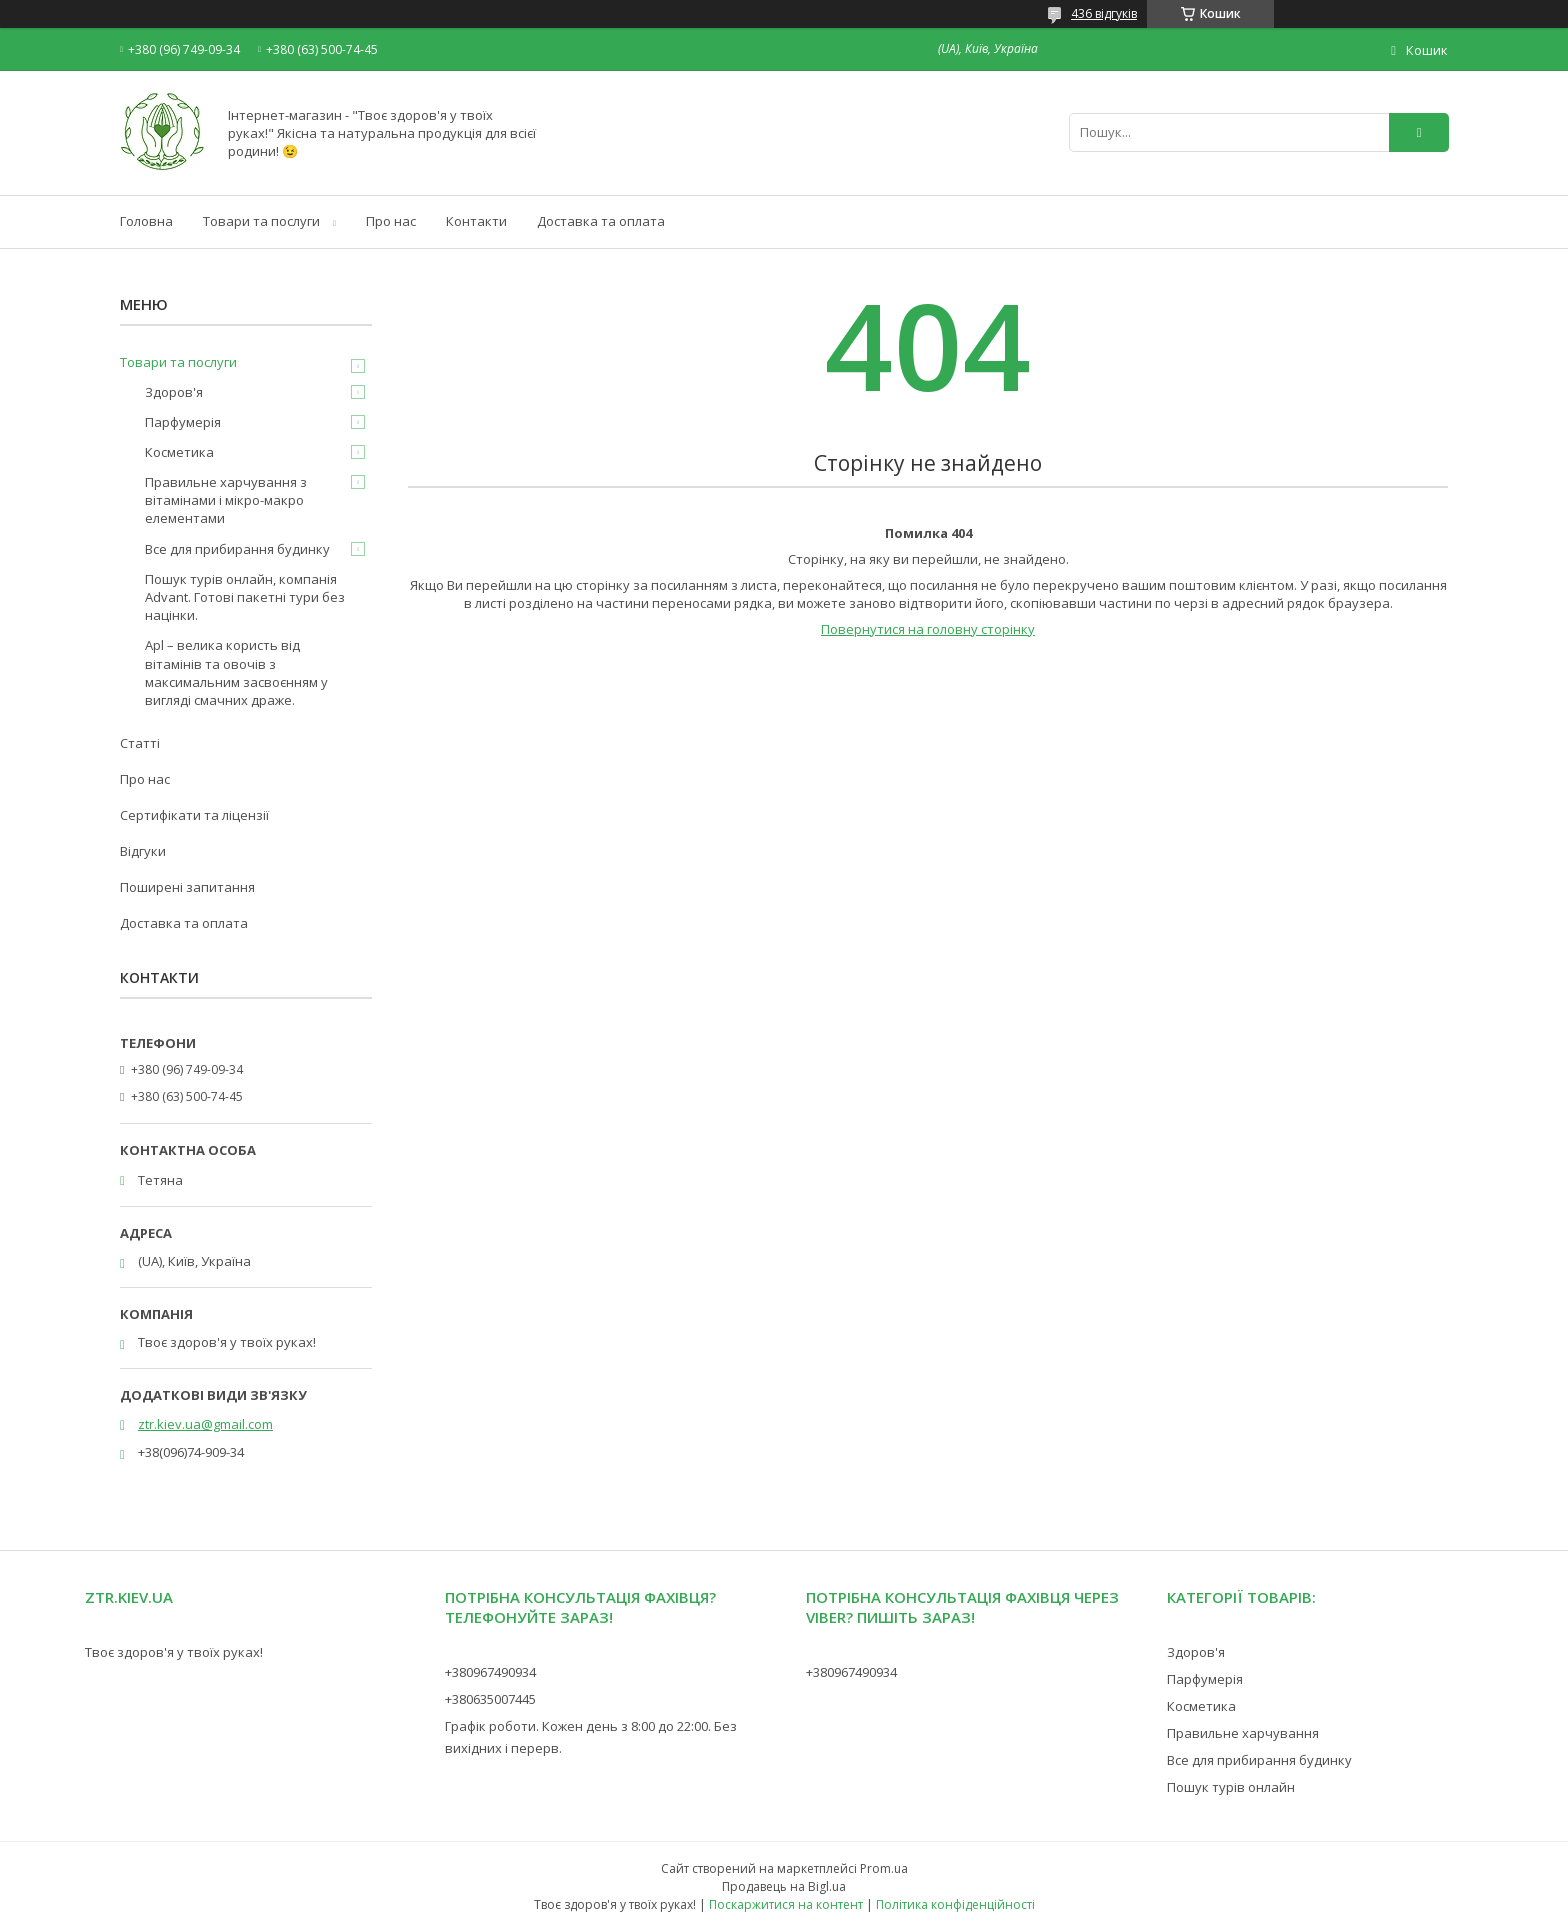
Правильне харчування (1243, 1733)
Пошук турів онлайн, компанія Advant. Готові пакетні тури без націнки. (245, 597)
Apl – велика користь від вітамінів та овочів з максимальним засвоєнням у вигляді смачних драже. (236, 672)
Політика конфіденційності (955, 1904)
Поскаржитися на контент (786, 1904)
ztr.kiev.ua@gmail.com (205, 1424)
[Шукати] (1419, 132)
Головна (146, 221)
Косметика (179, 452)
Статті (140, 743)
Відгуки (143, 851)
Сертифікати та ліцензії (194, 815)
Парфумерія (183, 422)
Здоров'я (174, 392)
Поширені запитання (187, 887)
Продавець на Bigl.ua (784, 1886)
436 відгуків (1104, 13)
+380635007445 (490, 1699)
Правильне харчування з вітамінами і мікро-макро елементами (226, 500)
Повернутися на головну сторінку (928, 629)
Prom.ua (884, 1868)
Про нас (391, 221)
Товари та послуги (261, 221)
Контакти (476, 221)
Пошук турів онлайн (1231, 1787)
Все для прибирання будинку (237, 549)
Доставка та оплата (601, 221)
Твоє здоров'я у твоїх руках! (174, 1652)
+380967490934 (490, 1672)
